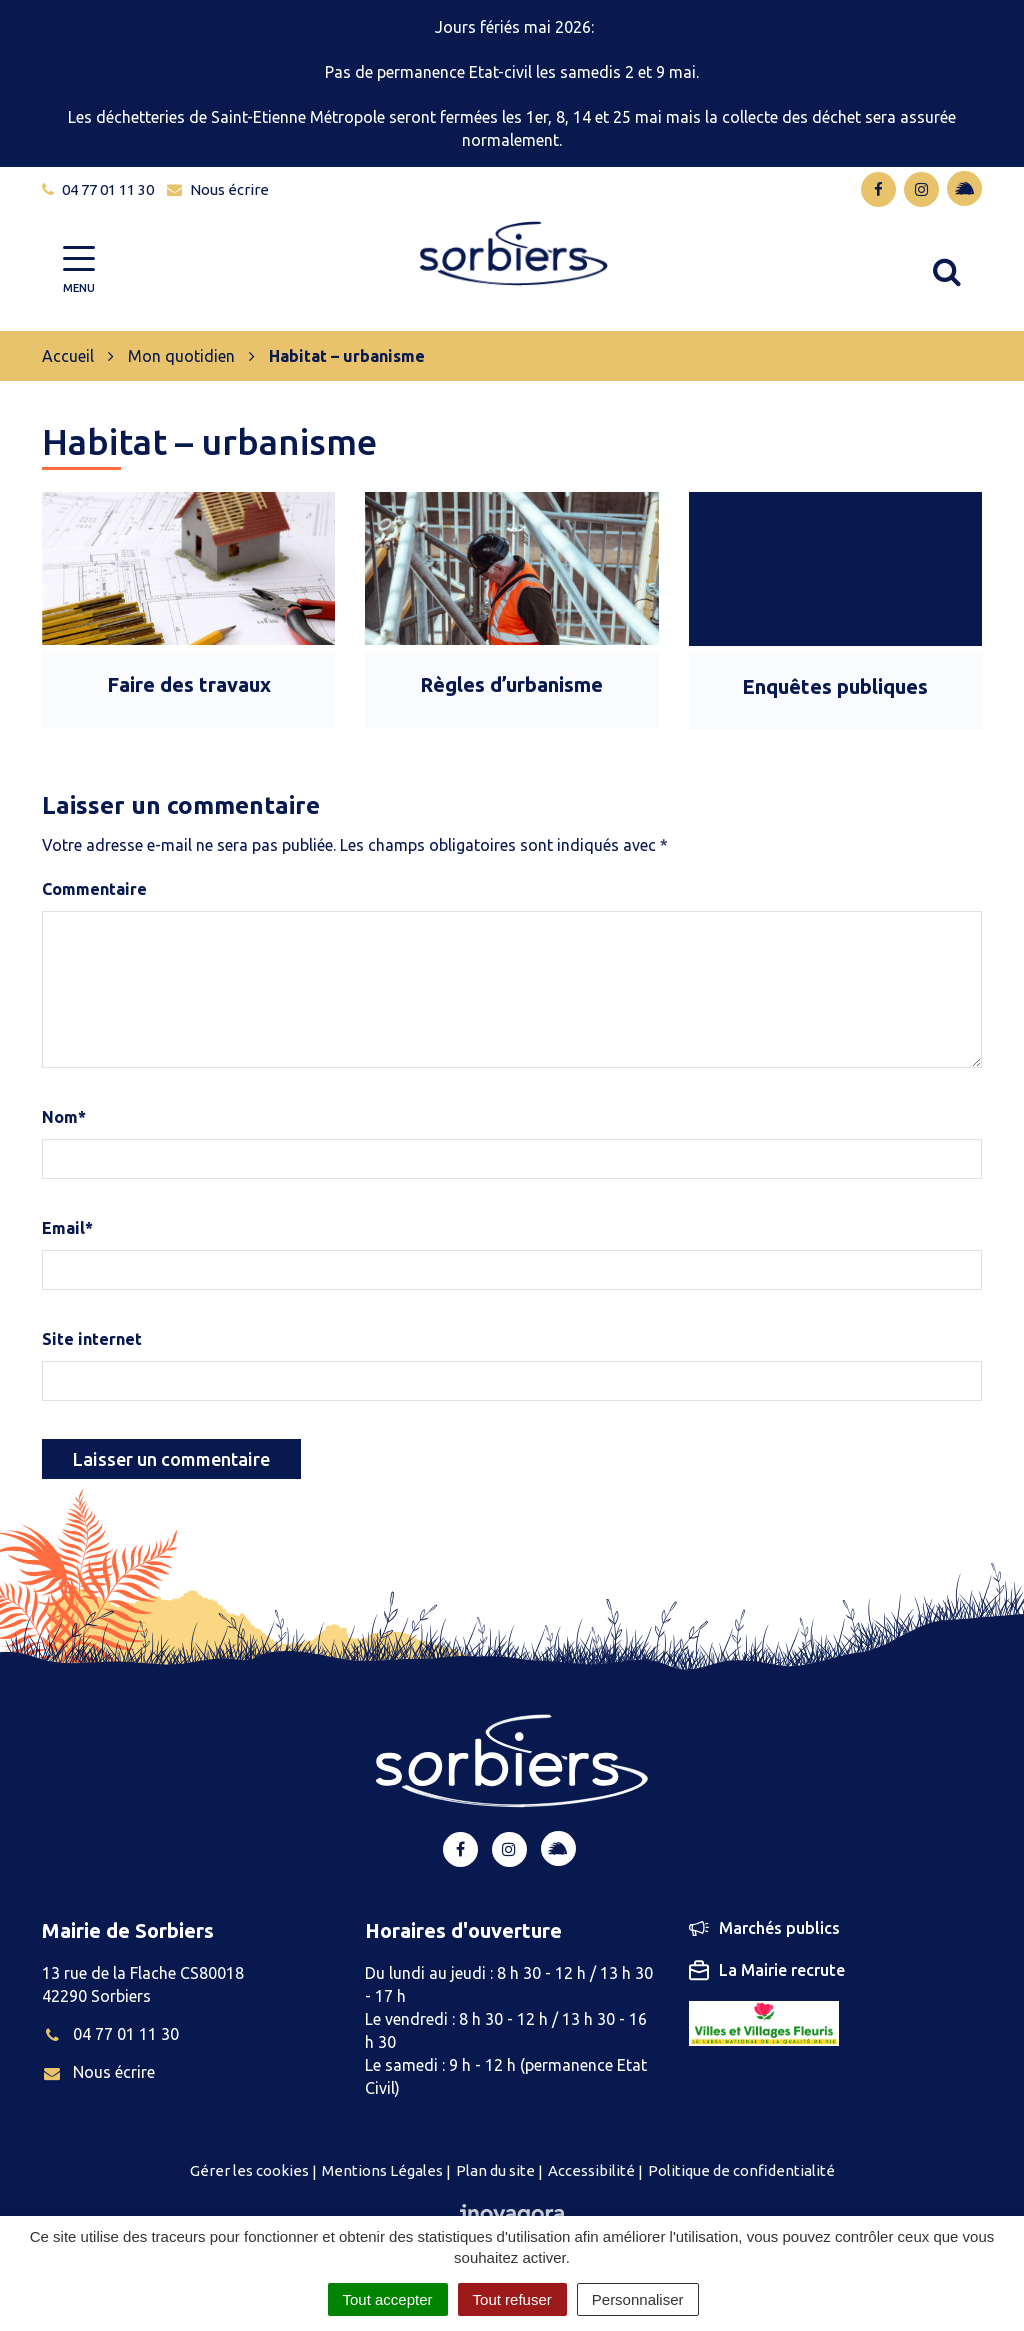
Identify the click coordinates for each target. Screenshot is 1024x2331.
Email (67, 1228)
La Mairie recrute (767, 1970)
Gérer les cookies (249, 2170)
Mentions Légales (382, 2170)
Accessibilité (591, 2170)
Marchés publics (764, 1928)
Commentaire (94, 889)
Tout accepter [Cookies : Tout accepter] (388, 2299)
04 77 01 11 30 (110, 2034)
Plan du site (495, 2170)
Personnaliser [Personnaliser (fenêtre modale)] (638, 2299)
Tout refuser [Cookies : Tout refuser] (512, 2299)
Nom (64, 1117)
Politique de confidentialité (741, 2170)
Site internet (92, 1339)
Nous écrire (98, 2072)
